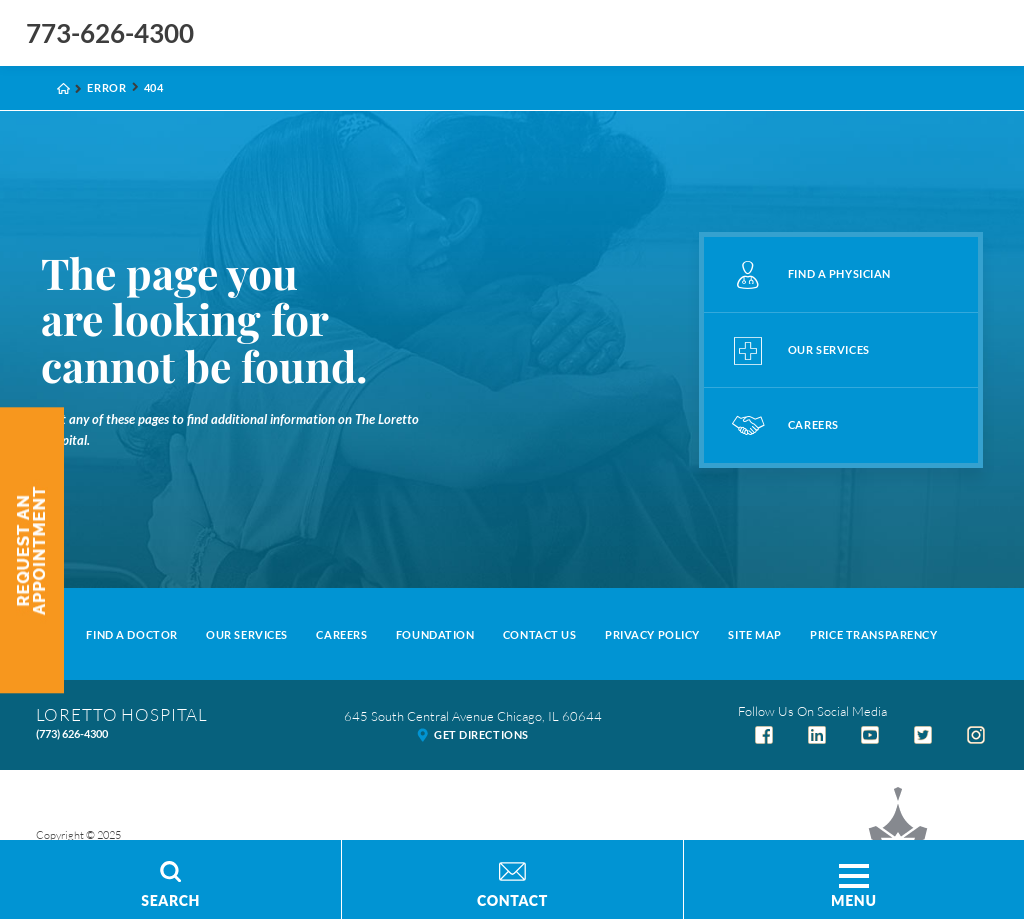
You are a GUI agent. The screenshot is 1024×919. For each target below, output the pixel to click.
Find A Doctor (131, 634)
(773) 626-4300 (72, 733)
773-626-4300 (110, 33)
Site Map (755, 634)
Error (106, 87)
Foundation (435, 634)
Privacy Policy (652, 634)
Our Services (247, 634)
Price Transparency (873, 634)
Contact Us (540, 634)
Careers (341, 634)
